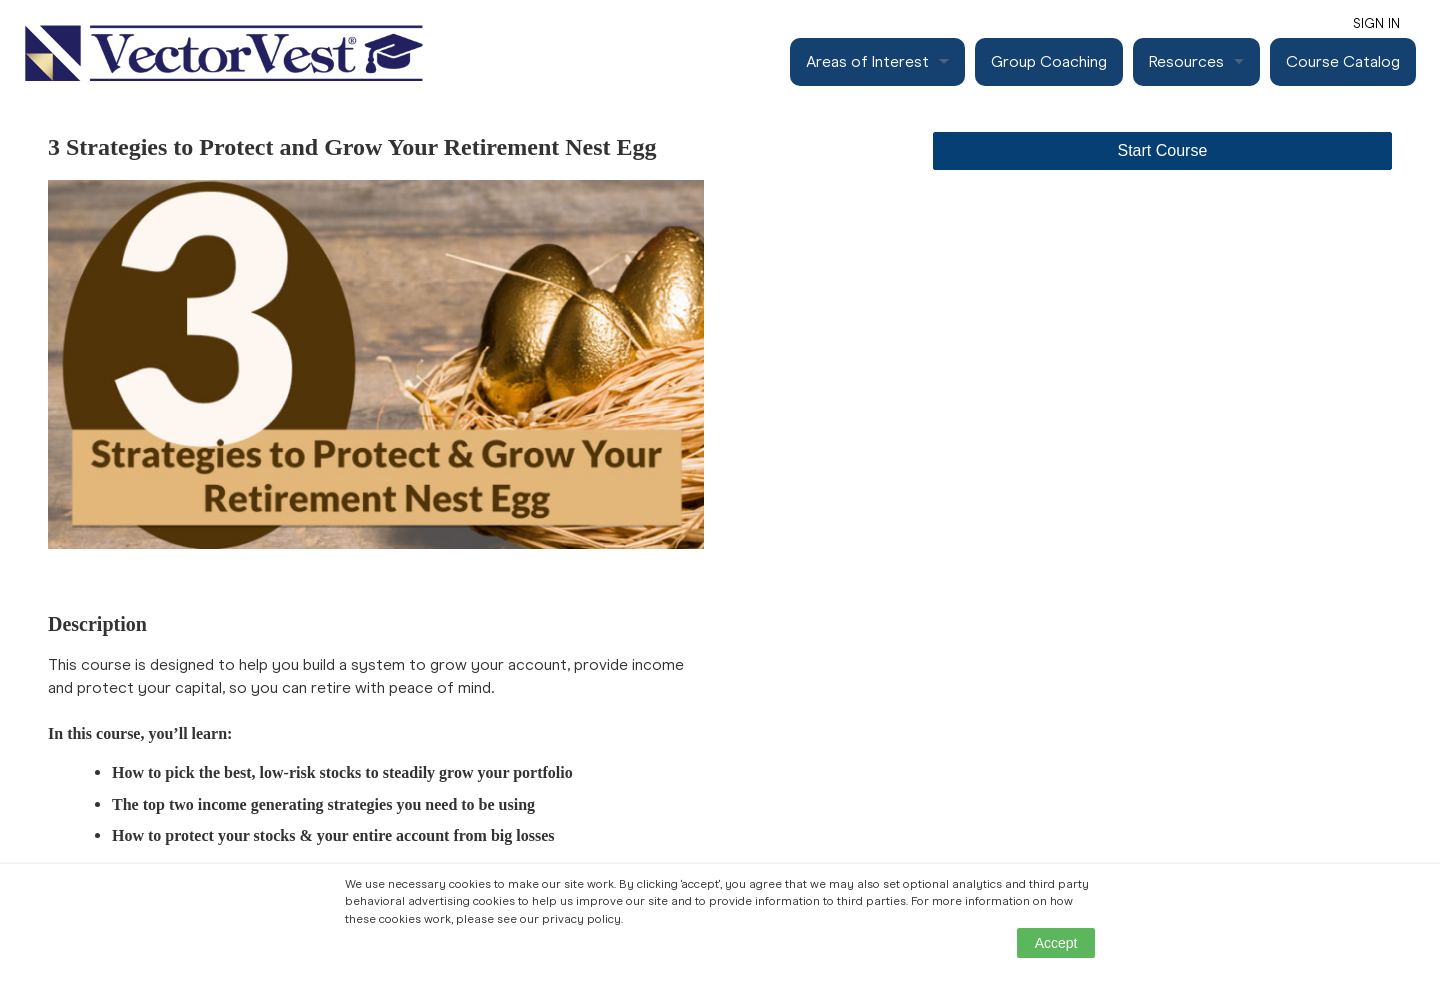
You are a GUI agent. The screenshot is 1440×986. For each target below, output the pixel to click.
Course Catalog (1343, 61)
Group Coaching (1049, 61)
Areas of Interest (867, 61)
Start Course (1163, 150)
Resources (1186, 61)
